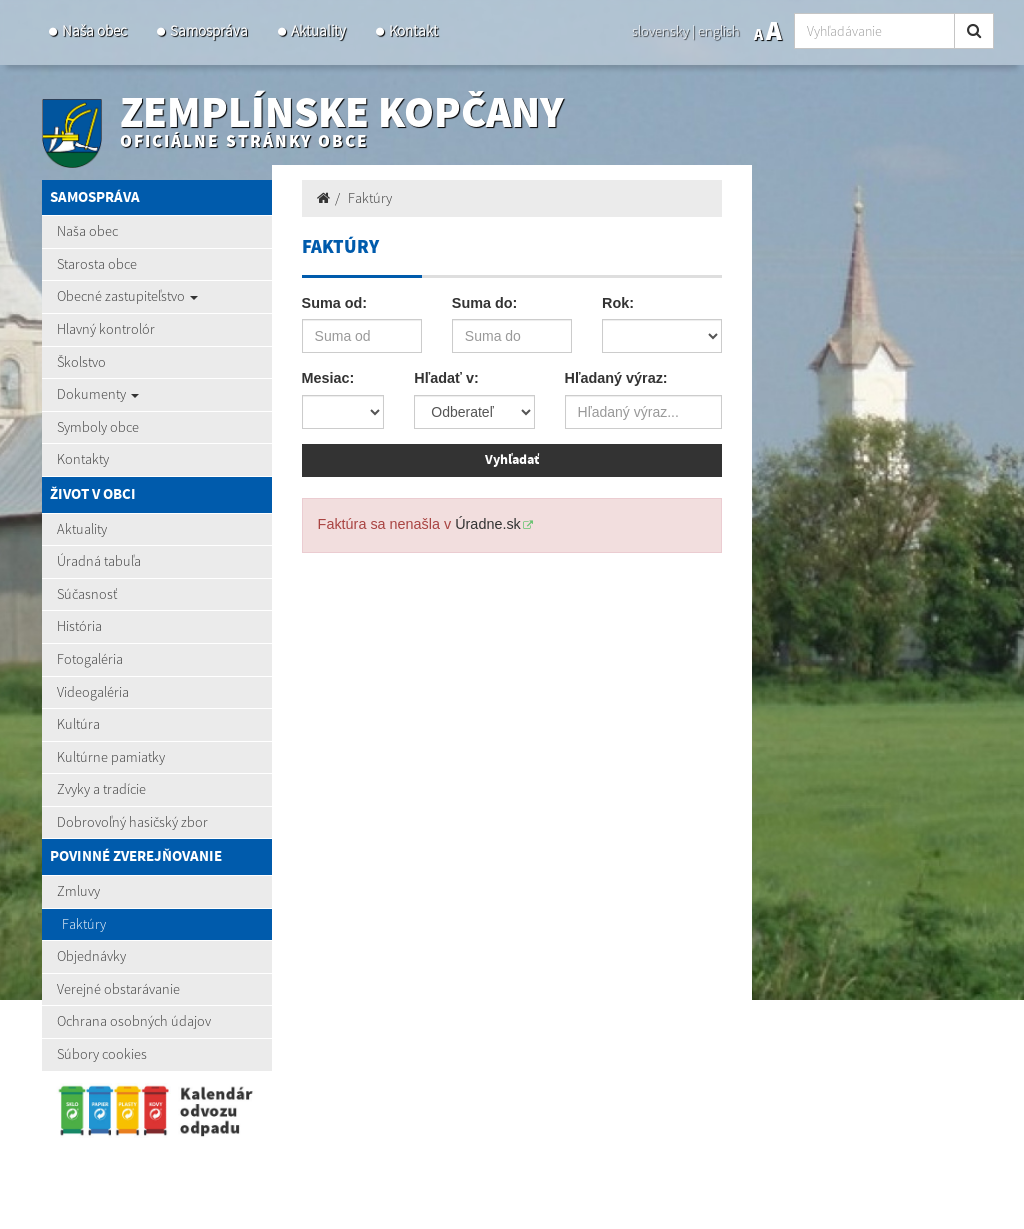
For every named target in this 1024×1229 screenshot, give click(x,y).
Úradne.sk (488, 524)
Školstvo (81, 362)
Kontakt (413, 30)
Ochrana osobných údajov (134, 1021)
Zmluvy (78, 891)
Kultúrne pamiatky (111, 757)
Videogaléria (93, 692)
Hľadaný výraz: (616, 378)
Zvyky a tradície (101, 789)
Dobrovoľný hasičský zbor (132, 822)
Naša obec (94, 30)
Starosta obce (97, 264)
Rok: (618, 303)
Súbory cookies (102, 1054)
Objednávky (91, 956)
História (79, 626)
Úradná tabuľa (99, 561)
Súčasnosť (87, 594)
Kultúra (78, 724)
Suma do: (485, 303)
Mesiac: (328, 378)
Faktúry (84, 924)
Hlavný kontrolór (106, 329)
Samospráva (209, 30)
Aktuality (318, 30)
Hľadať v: (446, 378)
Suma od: (335, 303)
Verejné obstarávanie (118, 989)
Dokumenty (98, 394)
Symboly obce (98, 427)
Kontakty (83, 459)
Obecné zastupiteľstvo (127, 296)
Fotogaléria (90, 659)
